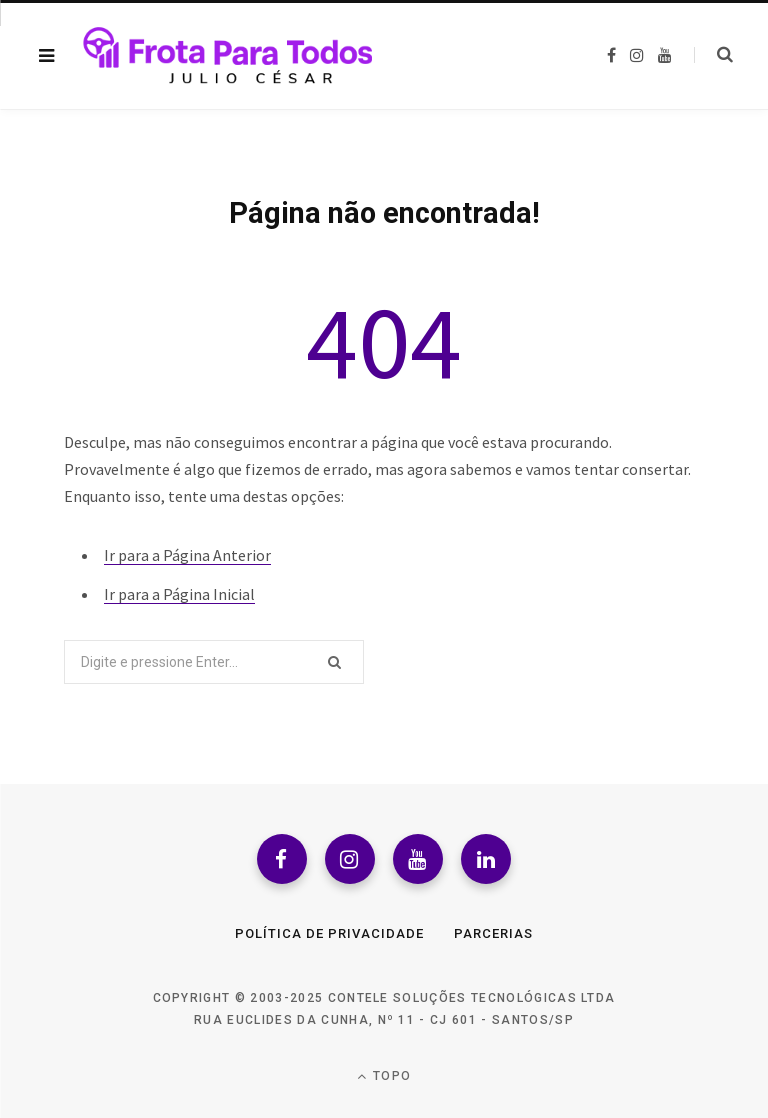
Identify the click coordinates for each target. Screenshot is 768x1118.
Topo (384, 1076)
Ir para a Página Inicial (179, 594)
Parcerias (493, 933)
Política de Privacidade (329, 933)
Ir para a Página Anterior (187, 555)
